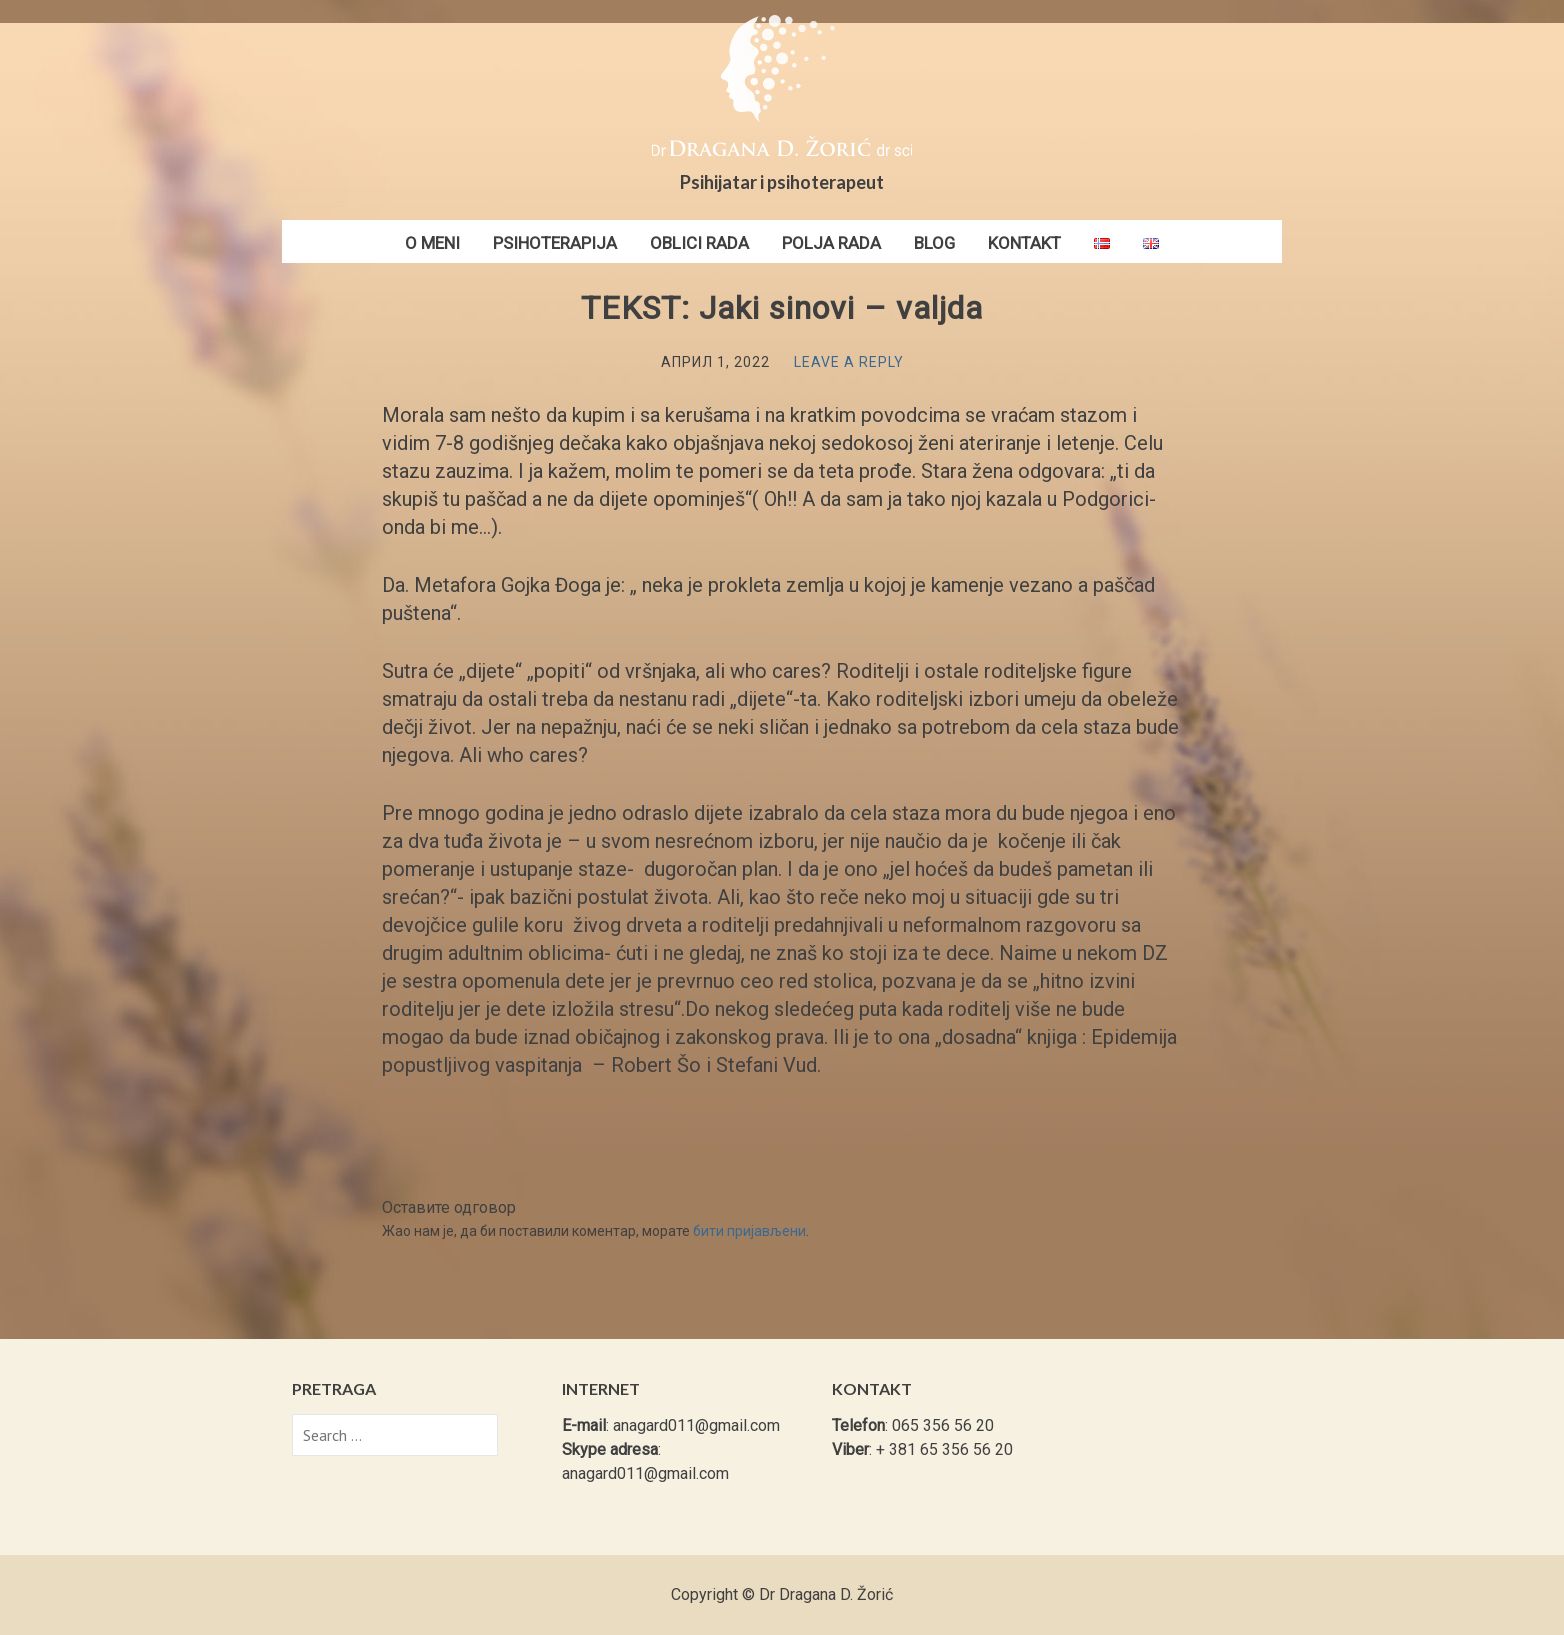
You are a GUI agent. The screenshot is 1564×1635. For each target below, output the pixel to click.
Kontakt (1024, 243)
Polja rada (831, 243)
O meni (432, 243)
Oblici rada (699, 243)
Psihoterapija (555, 243)
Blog (934, 243)
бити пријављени (749, 1231)
